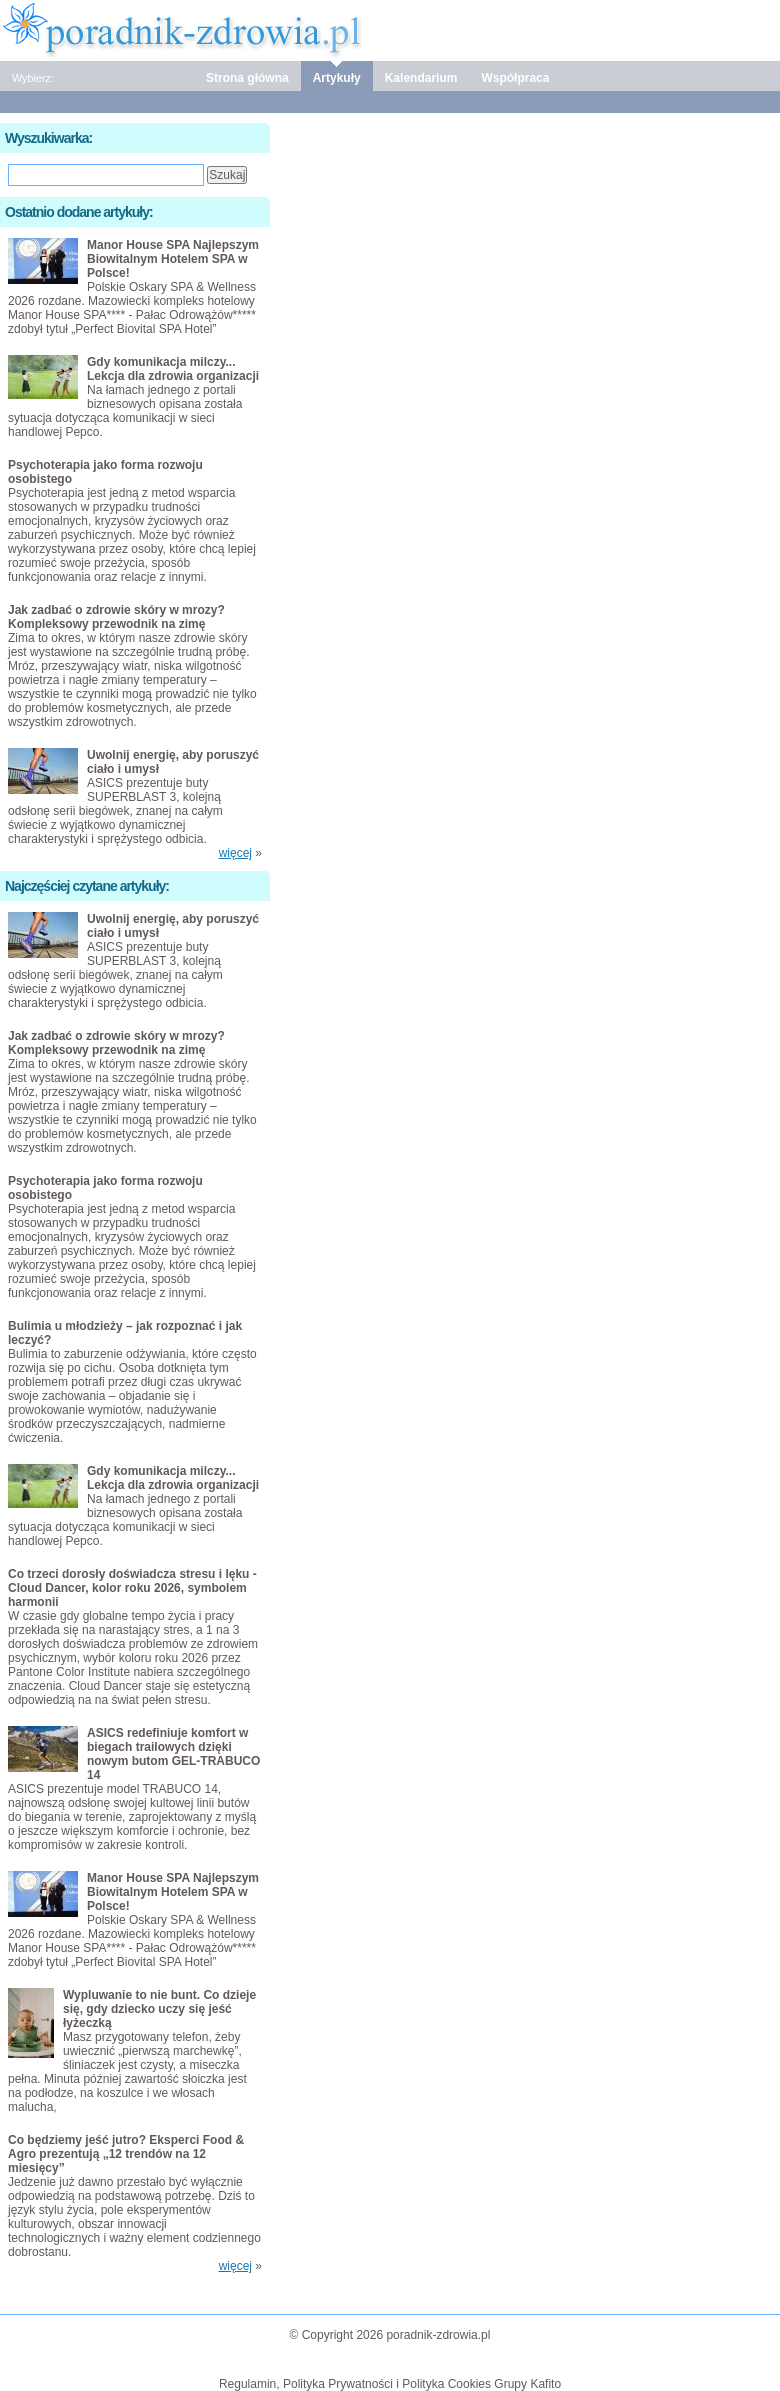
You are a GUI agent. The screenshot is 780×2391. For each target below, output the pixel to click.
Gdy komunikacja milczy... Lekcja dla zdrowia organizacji (173, 369)
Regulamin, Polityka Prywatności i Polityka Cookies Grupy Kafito (390, 2384)
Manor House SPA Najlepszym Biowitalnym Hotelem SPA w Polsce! (173, 259)
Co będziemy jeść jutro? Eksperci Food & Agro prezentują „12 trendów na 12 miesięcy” (126, 2154)
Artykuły (337, 78)
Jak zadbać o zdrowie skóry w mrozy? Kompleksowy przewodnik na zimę (116, 617)
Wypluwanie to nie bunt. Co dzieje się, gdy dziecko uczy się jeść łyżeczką (159, 2009)
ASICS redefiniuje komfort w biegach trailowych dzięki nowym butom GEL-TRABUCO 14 (173, 1754)
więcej (235, 853)
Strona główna (247, 78)
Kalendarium (421, 78)
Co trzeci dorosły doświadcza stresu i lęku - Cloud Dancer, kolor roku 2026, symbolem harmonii (132, 1588)
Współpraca (515, 78)
